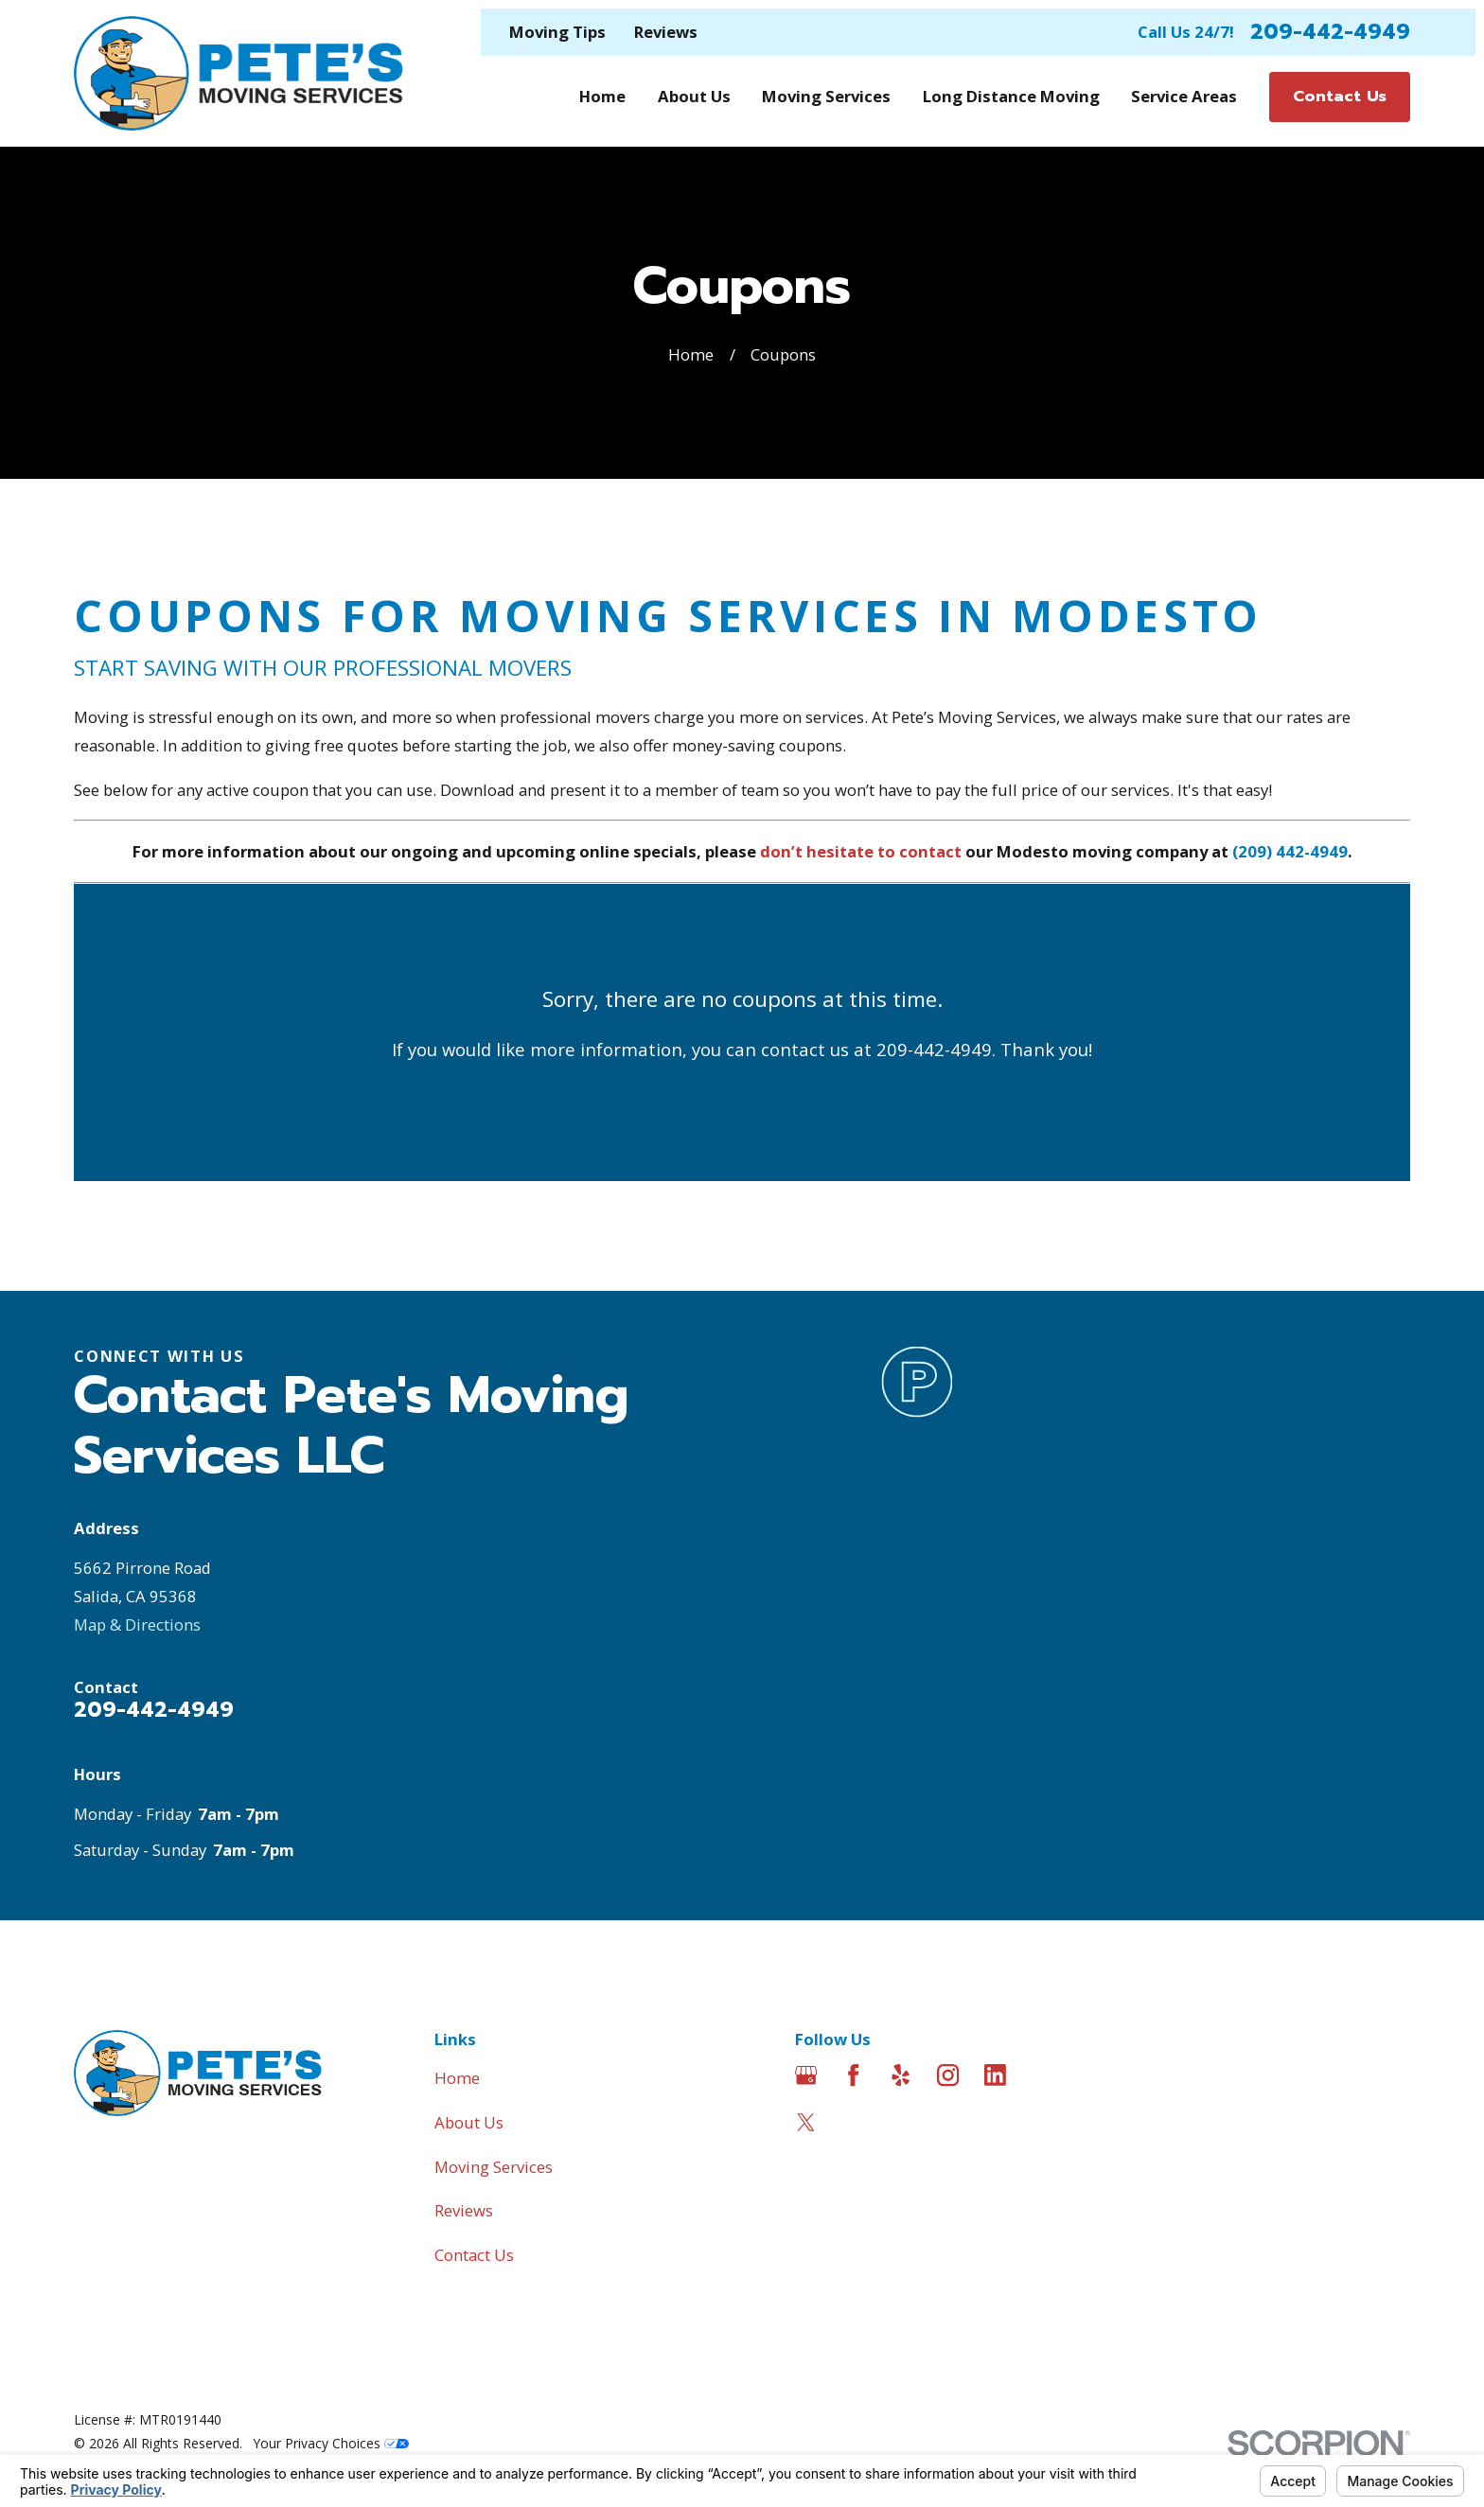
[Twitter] (806, 2122)
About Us (469, 2122)
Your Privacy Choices (331, 2443)
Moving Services (493, 2167)
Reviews (666, 32)
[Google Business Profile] (806, 2075)
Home (457, 2078)
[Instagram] (948, 2075)
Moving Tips (557, 32)
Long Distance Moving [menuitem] (1011, 96)
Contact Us (474, 2255)
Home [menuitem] (602, 96)
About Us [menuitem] (694, 96)
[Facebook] (853, 2075)
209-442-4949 (1330, 32)
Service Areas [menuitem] (1184, 96)
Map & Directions (137, 1624)
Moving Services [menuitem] (826, 96)
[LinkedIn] (995, 2075)
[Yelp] (900, 2075)
